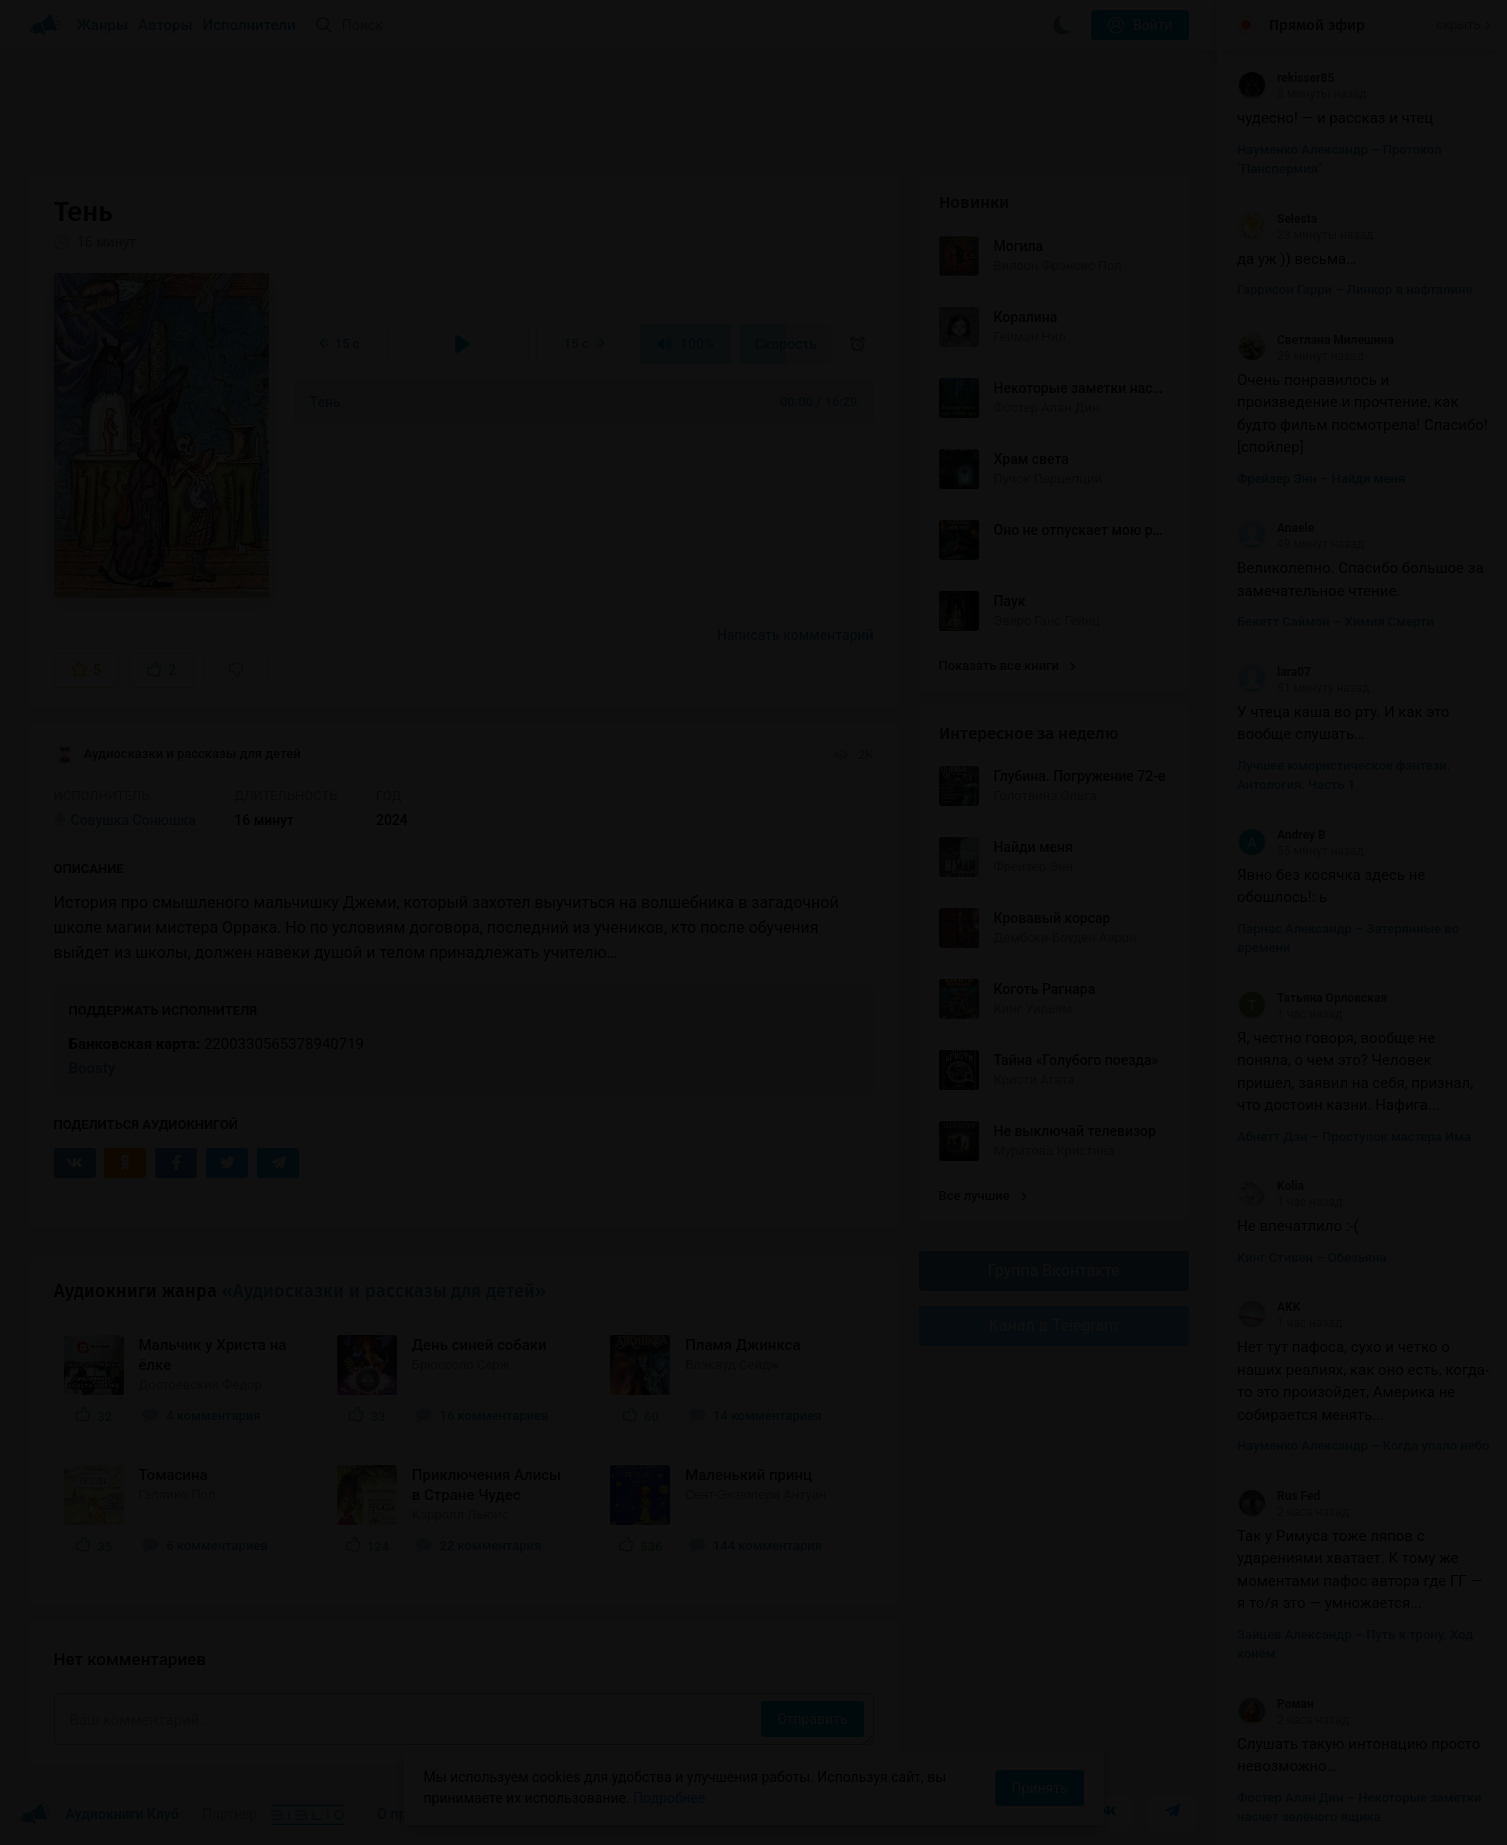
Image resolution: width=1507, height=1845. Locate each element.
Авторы (165, 25)
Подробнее (669, 1798)
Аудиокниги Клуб (99, 1815)
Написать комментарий (795, 635)
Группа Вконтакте (1053, 1270)
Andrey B (1281, 835)
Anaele (1275, 528)
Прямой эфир (1317, 25)
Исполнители (249, 25)
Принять (1039, 1788)
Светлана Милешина (1315, 340)
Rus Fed (1278, 1496)
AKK (1268, 1307)
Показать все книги (1007, 665)
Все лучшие (983, 1195)
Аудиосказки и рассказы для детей (177, 755)
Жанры (103, 25)
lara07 (1274, 672)
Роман (1275, 1704)
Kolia (1270, 1186)
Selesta (1277, 219)
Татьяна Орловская (1312, 998)
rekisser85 (1285, 78)
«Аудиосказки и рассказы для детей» (384, 1291)
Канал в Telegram (1054, 1325)
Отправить (812, 1719)
